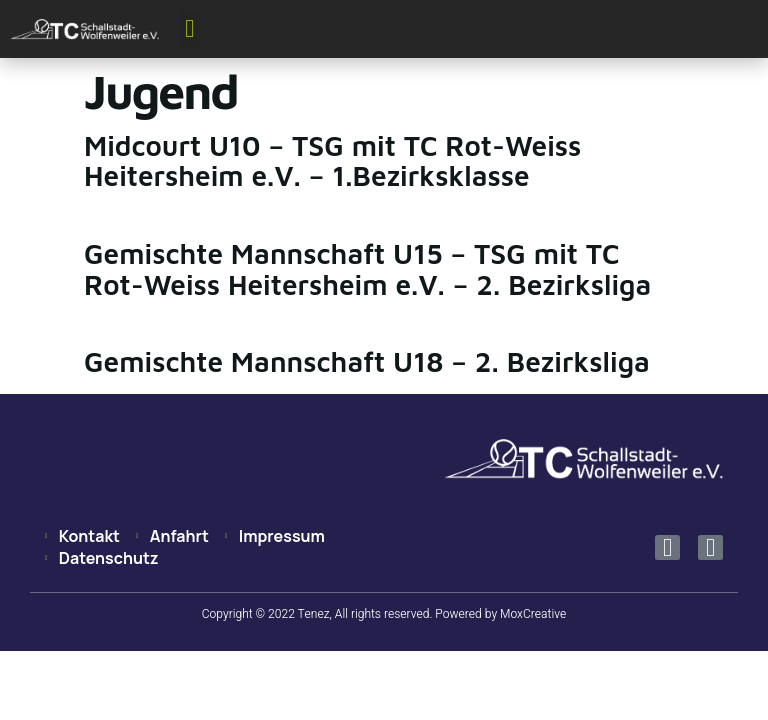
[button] (190, 29)
